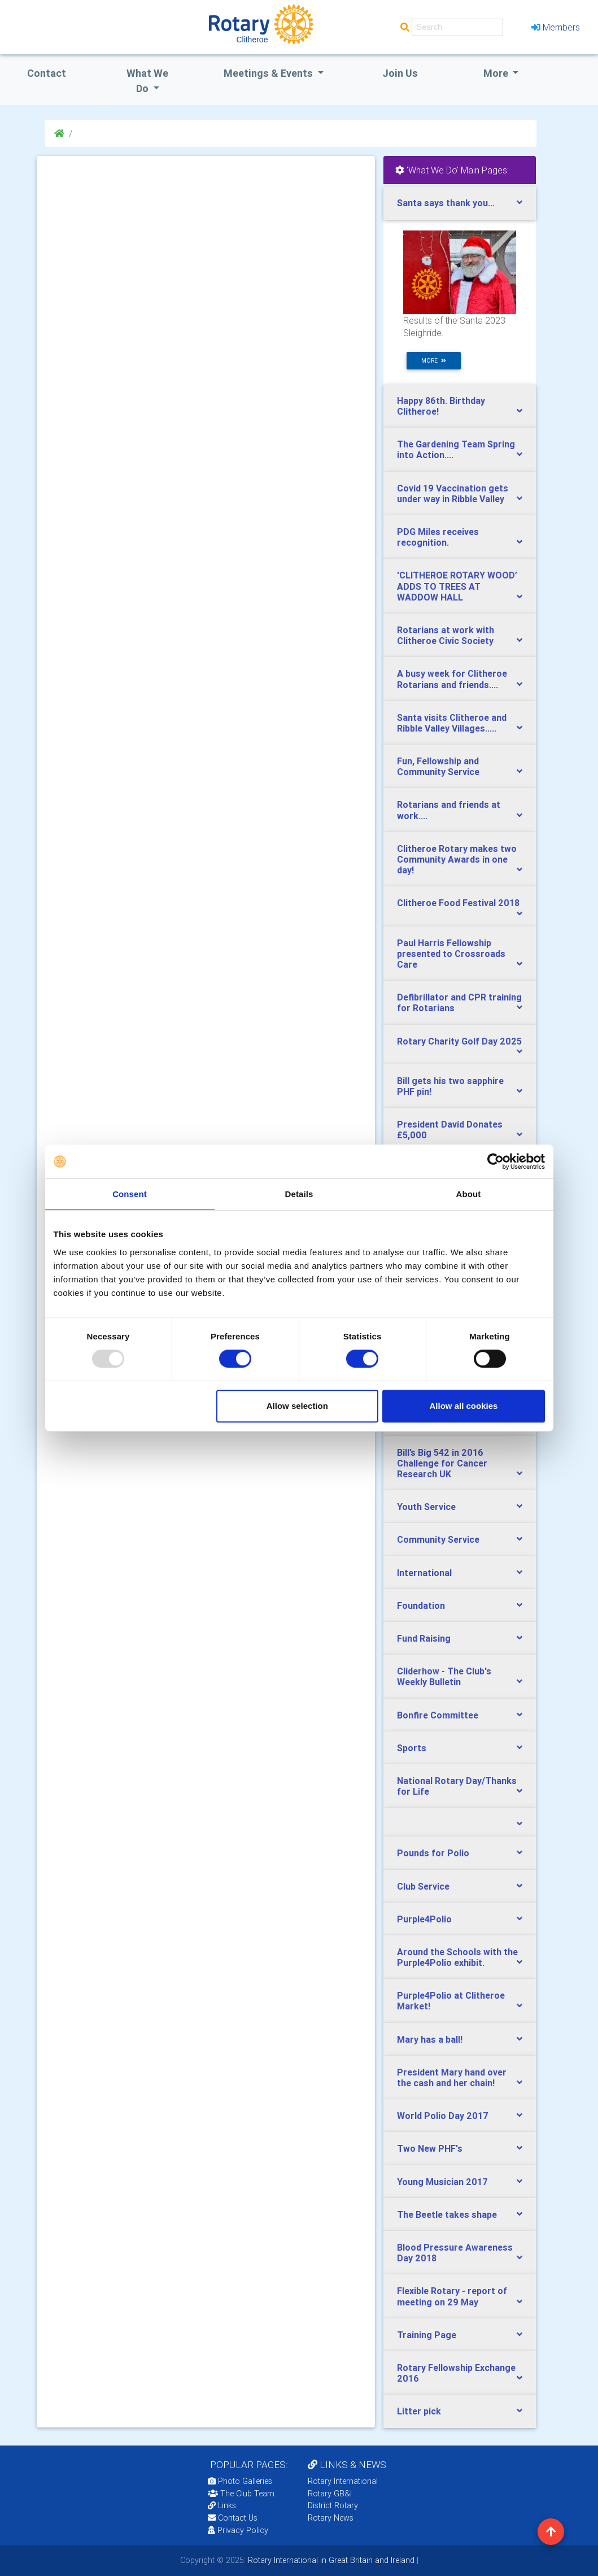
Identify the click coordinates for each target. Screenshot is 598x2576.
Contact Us (232, 2518)
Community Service (438, 1539)
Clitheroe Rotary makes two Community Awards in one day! (457, 859)
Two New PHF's (429, 2148)
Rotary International (343, 2481)
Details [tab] (299, 1194)
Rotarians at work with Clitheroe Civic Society (445, 635)
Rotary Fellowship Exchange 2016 (456, 2373)
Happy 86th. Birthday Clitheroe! (441, 406)
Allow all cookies (464, 1406)
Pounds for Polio (433, 1853)
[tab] (459, 203)
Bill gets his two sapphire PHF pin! (450, 1086)
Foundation (421, 1605)
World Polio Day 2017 (442, 2115)
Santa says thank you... (446, 202)
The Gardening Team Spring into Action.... (456, 449)
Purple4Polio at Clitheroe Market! (451, 2001)
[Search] (457, 27)
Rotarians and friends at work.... (448, 810)
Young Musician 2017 (442, 2181)
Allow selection (297, 1406)
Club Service (423, 1886)
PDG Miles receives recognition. (438, 537)
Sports (411, 1747)
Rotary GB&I (330, 2493)
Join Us (400, 73)
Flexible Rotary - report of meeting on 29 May (452, 2296)
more (433, 360)
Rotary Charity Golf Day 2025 (459, 1041)
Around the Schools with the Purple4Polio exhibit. (457, 1957)
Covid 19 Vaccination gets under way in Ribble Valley (452, 493)
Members (555, 27)
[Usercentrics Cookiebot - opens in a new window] (495, 1161)
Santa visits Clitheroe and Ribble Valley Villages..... (452, 723)
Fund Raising (424, 1638)
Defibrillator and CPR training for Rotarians (459, 1002)
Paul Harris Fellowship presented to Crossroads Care (451, 953)
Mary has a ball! (429, 2039)
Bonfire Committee (437, 1715)
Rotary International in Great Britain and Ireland (330, 2560)
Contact (46, 73)
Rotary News (330, 2518)
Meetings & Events (269, 73)
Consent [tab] (129, 1194)
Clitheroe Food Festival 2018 (458, 902)
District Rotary (333, 2505)
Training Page (426, 2334)
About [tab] (468, 1194)
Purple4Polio (424, 1919)
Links (222, 2505)
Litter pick (419, 2411)
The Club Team (241, 2493)
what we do (147, 81)
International (424, 1572)
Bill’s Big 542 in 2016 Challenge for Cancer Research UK (442, 1463)
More (496, 73)
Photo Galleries (240, 2481)
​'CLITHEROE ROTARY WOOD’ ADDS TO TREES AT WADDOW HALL (457, 585)
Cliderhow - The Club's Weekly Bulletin (444, 1676)
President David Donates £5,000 (450, 1130)
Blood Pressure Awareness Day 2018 (455, 2253)
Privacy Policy (238, 2530)
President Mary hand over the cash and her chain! (452, 2077)
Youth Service (426, 1506)
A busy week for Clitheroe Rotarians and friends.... (452, 679)
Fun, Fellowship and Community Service (438, 766)
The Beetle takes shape (447, 2214)
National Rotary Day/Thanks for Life (457, 1786)
